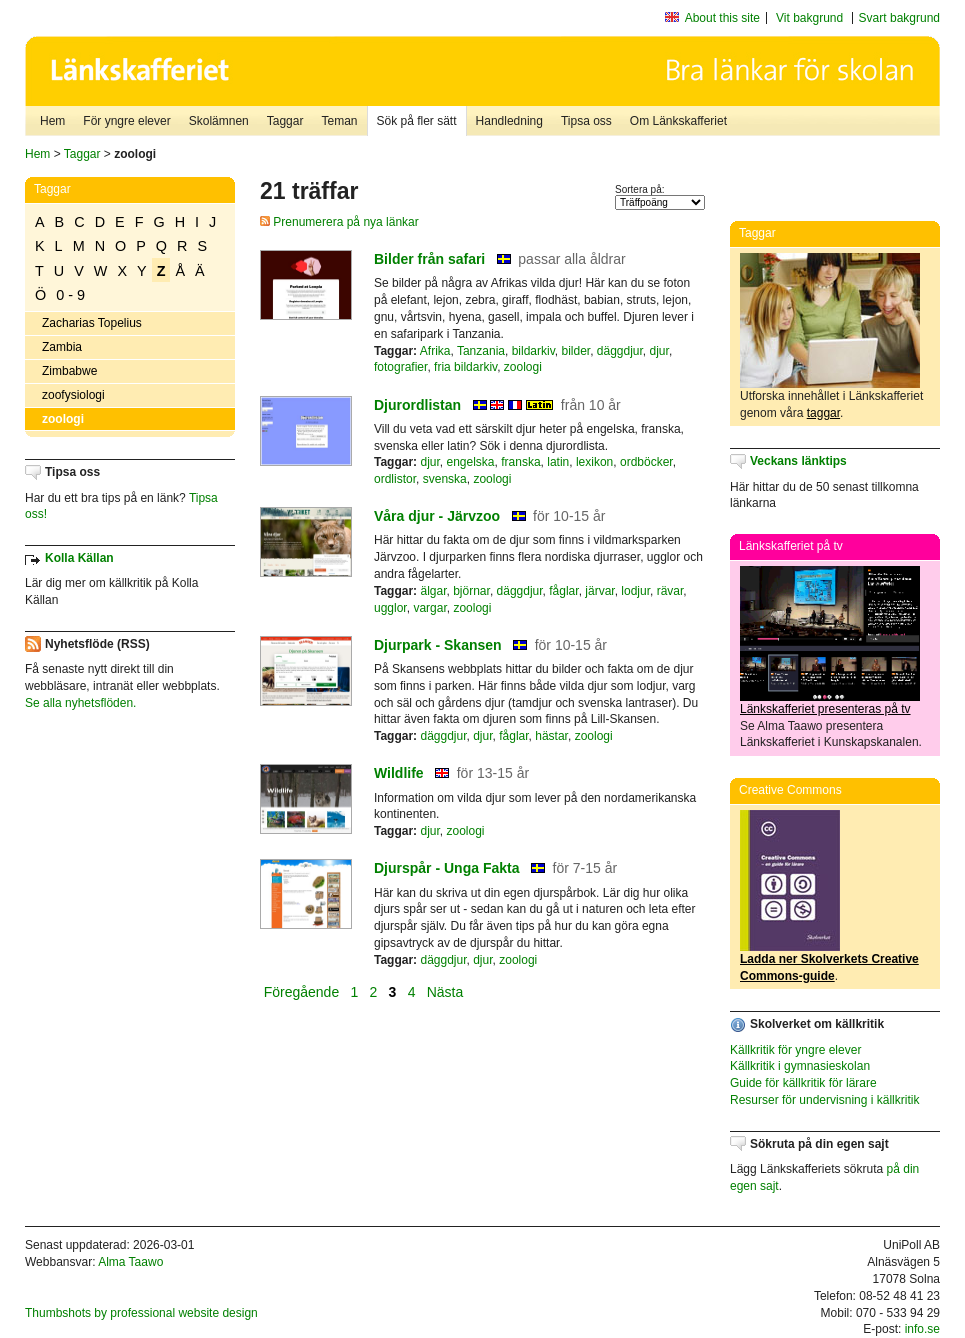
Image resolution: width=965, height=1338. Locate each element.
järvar (599, 591)
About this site (722, 18)
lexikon (594, 462)
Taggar (285, 121)
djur (659, 351)
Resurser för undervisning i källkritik (824, 1100)
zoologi (63, 419)
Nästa (447, 992)
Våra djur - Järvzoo (437, 516)
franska (520, 462)
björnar (471, 591)
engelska (471, 462)
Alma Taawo (130, 1262)
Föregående (303, 992)
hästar (551, 736)
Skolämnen (219, 121)
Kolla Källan (79, 558)
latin (558, 462)
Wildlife (399, 773)
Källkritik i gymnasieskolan (800, 1066)
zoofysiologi (73, 395)
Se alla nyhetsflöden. (80, 703)
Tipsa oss (586, 121)
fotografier (400, 367)
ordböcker (646, 462)
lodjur (635, 591)
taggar (823, 413)
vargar (429, 608)
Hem (52, 121)
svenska (445, 479)
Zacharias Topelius (92, 323)
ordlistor (395, 479)
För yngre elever (126, 121)
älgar (433, 591)
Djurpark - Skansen (438, 645)
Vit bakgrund (809, 18)
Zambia (62, 347)
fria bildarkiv (465, 367)
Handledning (509, 121)
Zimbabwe (69, 371)
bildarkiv (533, 351)
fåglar (563, 591)
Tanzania (481, 351)
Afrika (435, 351)
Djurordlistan (417, 405)
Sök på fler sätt (417, 121)
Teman (339, 121)
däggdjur (620, 351)
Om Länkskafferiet (678, 121)
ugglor (390, 608)
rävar (670, 591)
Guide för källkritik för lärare (803, 1083)
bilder (575, 351)
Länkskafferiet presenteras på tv (825, 709)
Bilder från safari (429, 259)
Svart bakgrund (899, 18)
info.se (922, 1329)
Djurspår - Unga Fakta (446, 868)
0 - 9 (70, 295)
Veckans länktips (798, 461)
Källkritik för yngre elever (795, 1050)
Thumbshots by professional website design (141, 1313)
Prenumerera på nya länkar (339, 222)
